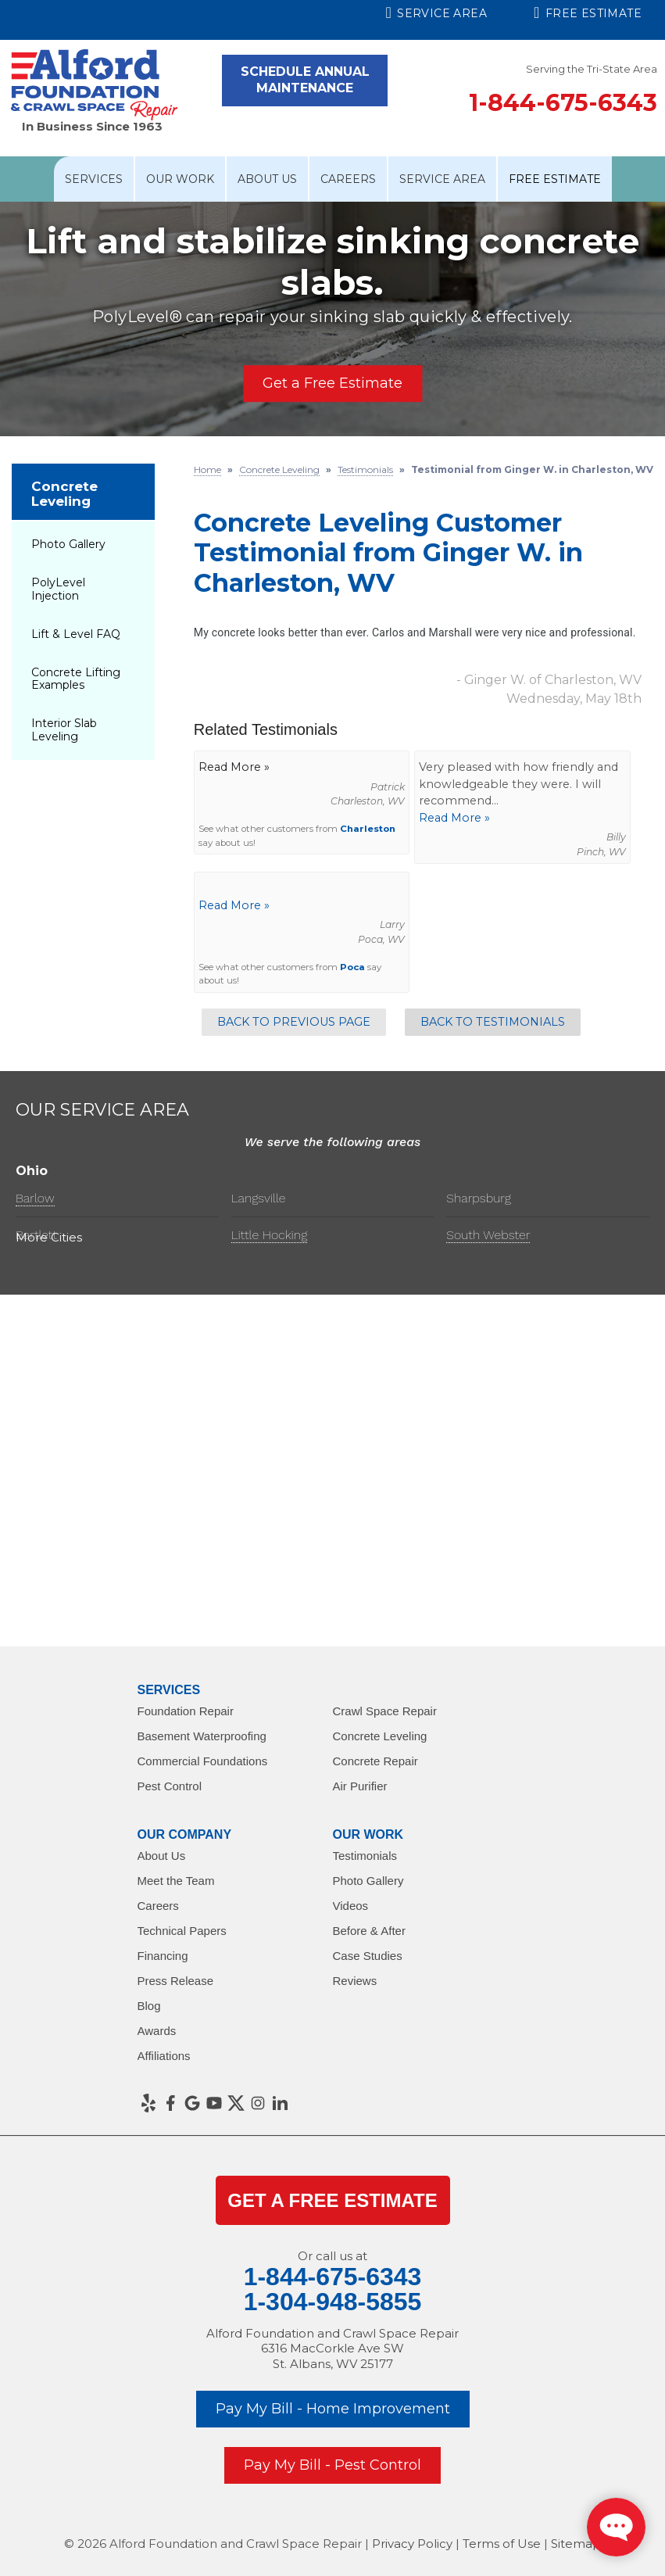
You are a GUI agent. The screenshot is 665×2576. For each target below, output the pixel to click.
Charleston (367, 828)
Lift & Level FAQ (75, 634)
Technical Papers (182, 1930)
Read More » (454, 818)
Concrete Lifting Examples (75, 679)
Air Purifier (360, 1786)
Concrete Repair (375, 1761)
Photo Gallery (68, 544)
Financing (163, 1955)
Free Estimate (588, 12)
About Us (267, 179)
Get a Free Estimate (332, 383)
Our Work (180, 179)
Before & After (369, 1930)
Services (94, 179)
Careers (348, 179)
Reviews (355, 1980)
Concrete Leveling (64, 493)
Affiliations (164, 2055)
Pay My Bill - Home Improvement (333, 2408)
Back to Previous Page (293, 1022)
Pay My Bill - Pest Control (332, 2465)
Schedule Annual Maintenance (305, 79)
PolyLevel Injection (58, 589)
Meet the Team (176, 1880)
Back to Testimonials (492, 1022)
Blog (149, 2005)
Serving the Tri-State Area (591, 69)
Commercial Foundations (203, 1761)
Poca (352, 967)
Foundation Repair (186, 1711)
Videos (351, 1905)
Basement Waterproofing (202, 1736)
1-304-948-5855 (333, 2301)
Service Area (437, 12)
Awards (157, 2030)
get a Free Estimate (332, 2200)
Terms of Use (502, 2543)
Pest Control (170, 1786)
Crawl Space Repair (385, 1711)
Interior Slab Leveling (64, 729)
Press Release (176, 1980)
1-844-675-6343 (563, 102)
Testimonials (365, 1855)
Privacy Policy (412, 2543)
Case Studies (367, 1955)
